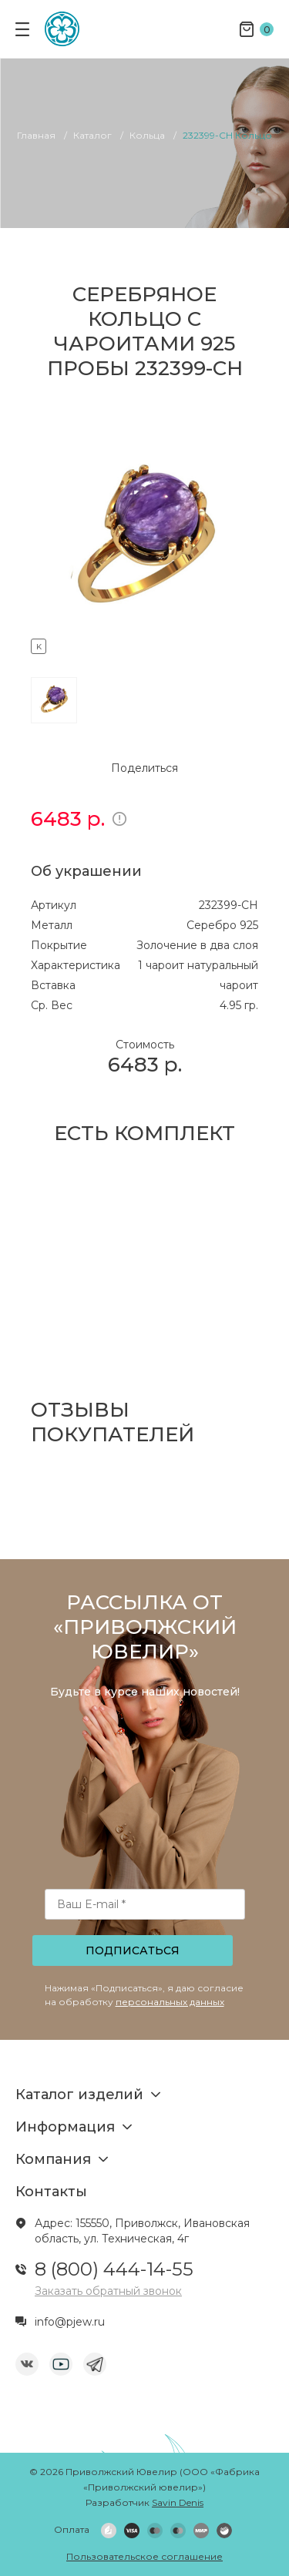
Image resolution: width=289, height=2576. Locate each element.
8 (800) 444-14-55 (114, 2269)
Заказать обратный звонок (108, 2291)
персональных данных (170, 2001)
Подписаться (133, 1950)
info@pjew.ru (70, 2322)
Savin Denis (177, 2502)
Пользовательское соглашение (144, 2556)
